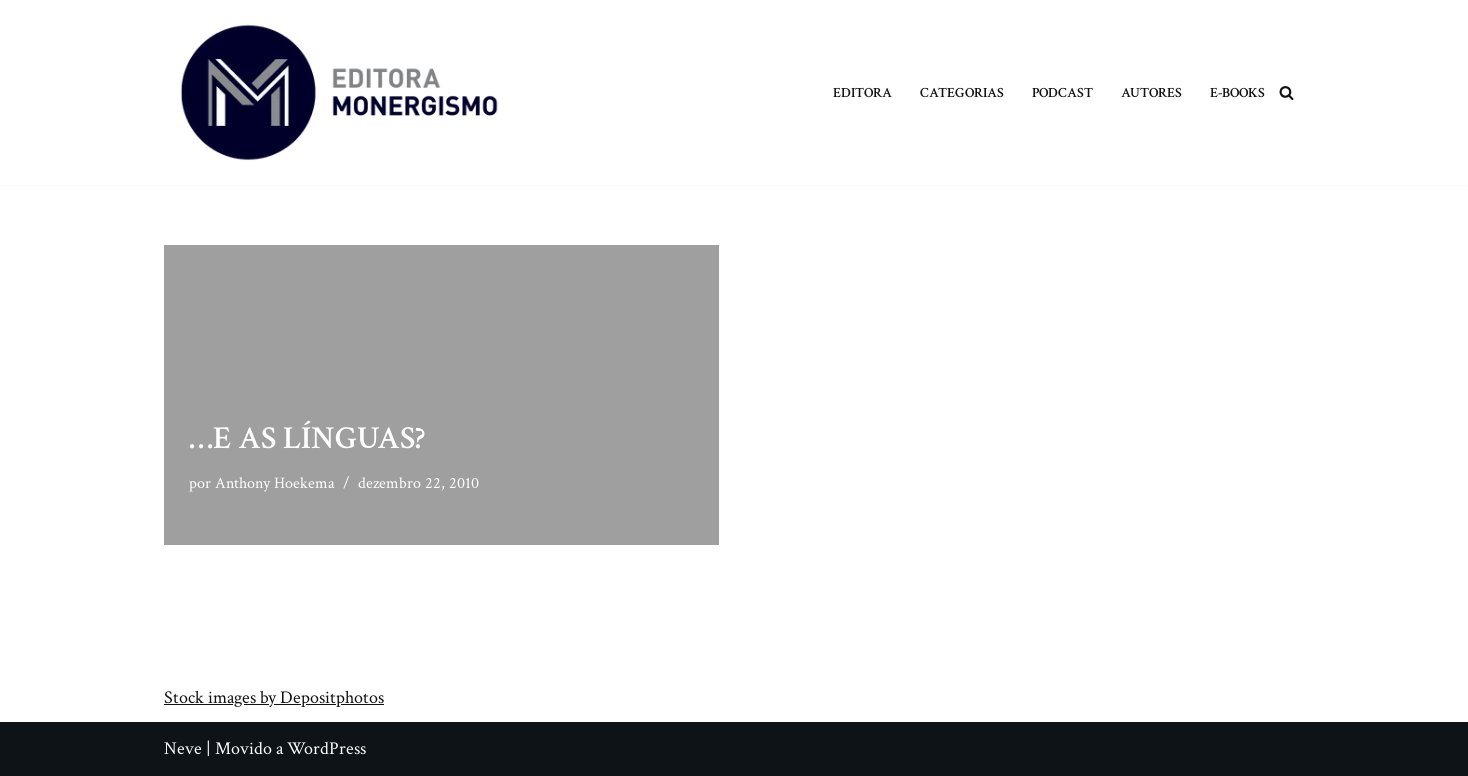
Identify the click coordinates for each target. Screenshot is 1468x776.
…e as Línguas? (307, 438)
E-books (1237, 92)
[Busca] (1286, 92)
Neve (183, 748)
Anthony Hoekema (275, 483)
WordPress (326, 748)
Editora (862, 92)
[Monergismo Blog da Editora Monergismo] (339, 92)
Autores (1151, 92)
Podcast (1062, 92)
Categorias (962, 92)
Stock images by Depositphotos (274, 697)
